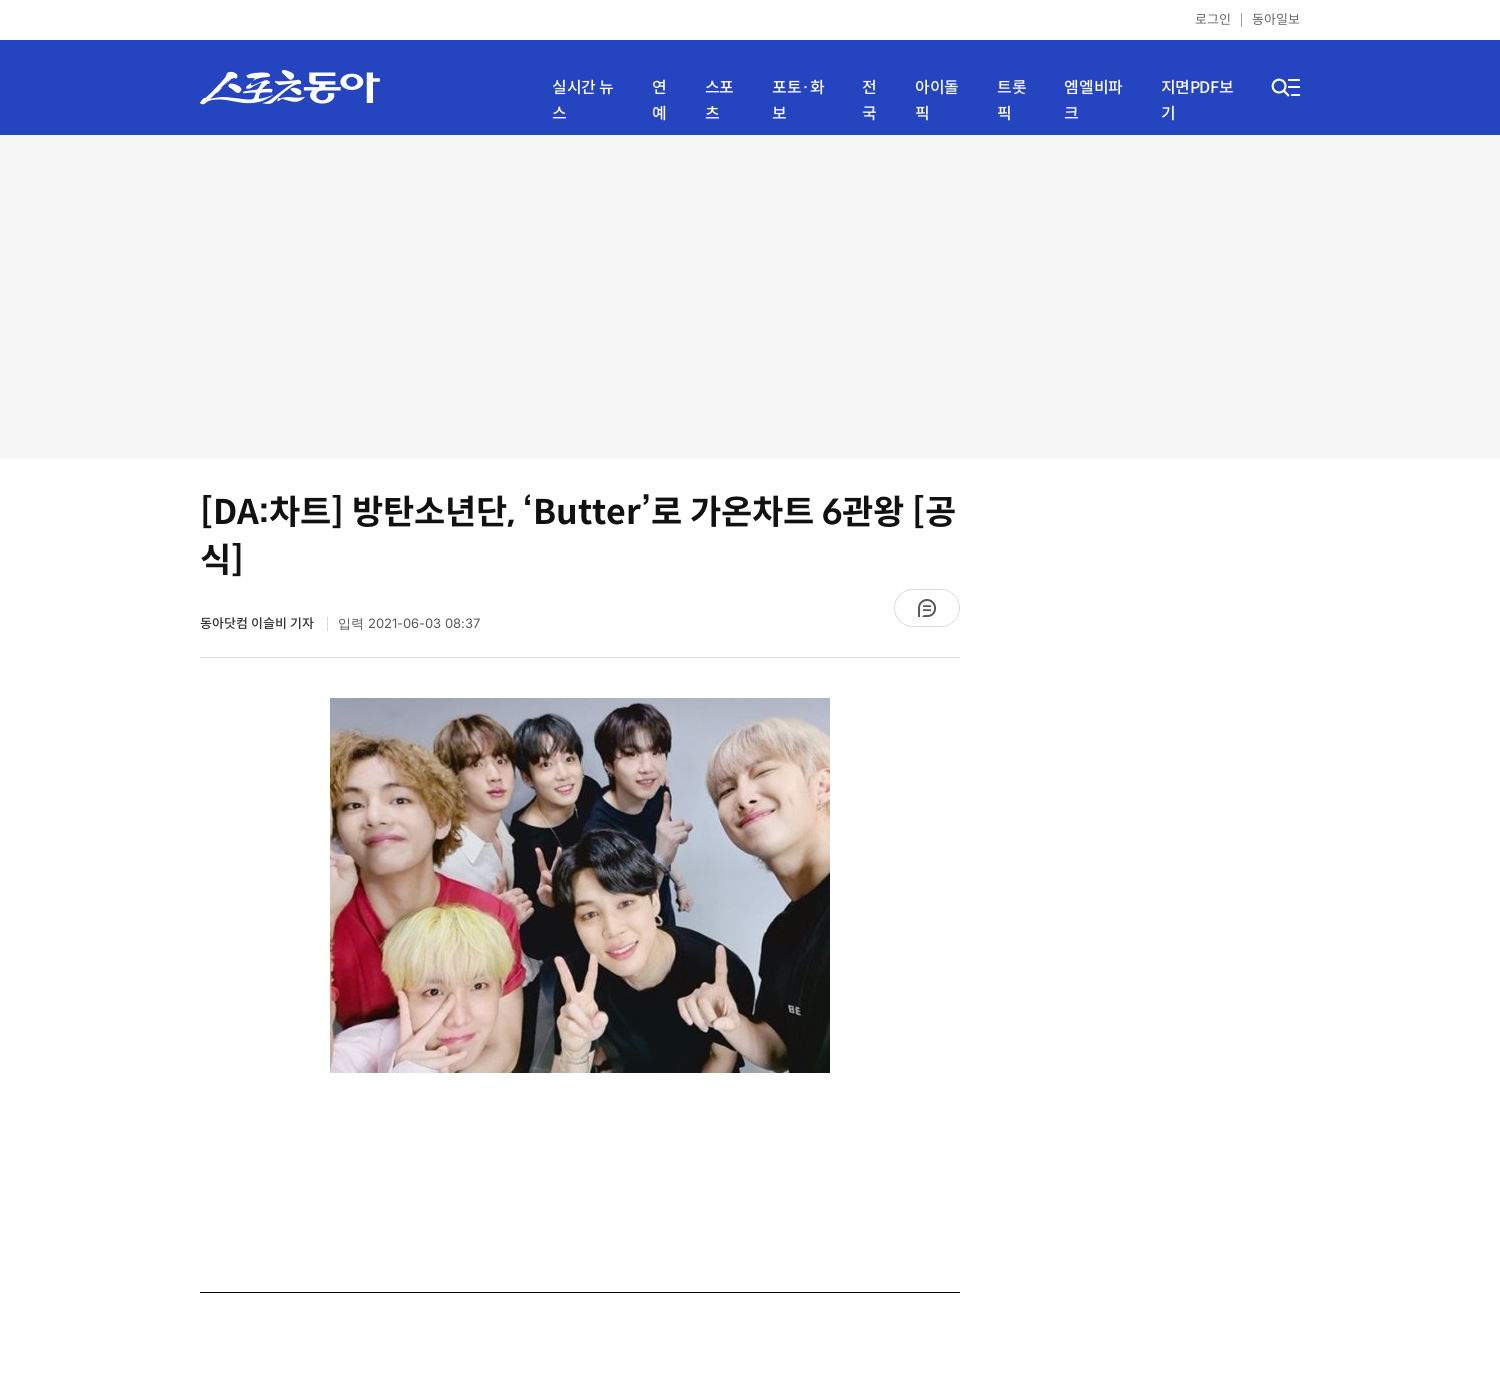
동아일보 (1276, 19)
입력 (409, 623)
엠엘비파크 (1093, 100)
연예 (659, 100)
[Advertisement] (750, 295)
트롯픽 (1011, 100)
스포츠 (719, 100)
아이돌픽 (937, 100)
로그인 (1213, 19)
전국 (869, 100)
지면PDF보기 (1197, 100)
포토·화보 (798, 100)
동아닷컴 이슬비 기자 (258, 623)
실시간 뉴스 (583, 100)
